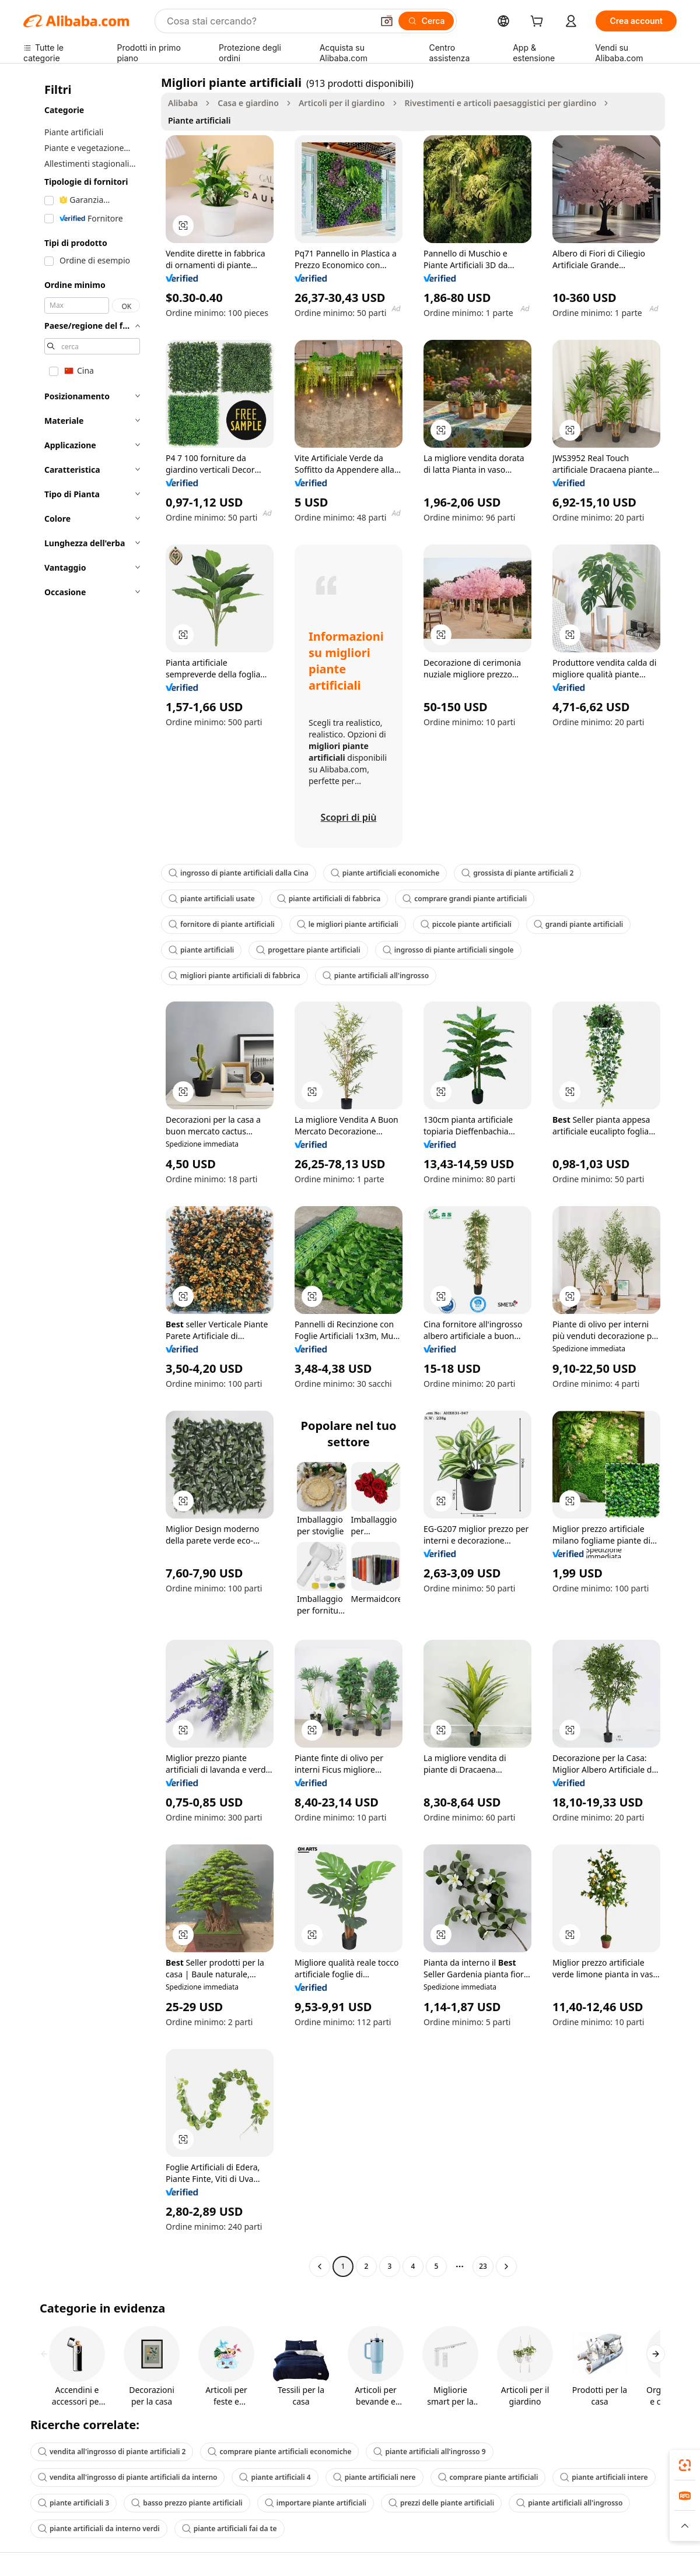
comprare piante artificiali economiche (279, 2451)
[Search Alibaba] (268, 21)
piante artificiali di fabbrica (328, 899)
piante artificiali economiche (385, 873)
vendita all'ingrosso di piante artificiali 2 (112, 2451)
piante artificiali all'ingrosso (376, 976)
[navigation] (88, 1176)
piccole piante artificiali (466, 924)
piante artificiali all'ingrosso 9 (429, 2451)
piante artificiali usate (212, 899)
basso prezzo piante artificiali (187, 2503)
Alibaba (183, 102)
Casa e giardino (248, 102)
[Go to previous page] (319, 2266)
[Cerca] (426, 21)
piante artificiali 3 (73, 2503)
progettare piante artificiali (308, 950)
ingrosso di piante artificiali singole (448, 950)
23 (483, 2266)
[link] (685, 2465)
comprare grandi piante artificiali (464, 899)
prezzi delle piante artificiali (441, 2503)
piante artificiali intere (604, 2477)
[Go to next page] (506, 2266)
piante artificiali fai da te (229, 2528)
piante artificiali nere (374, 2477)
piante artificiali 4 (274, 2477)
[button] (387, 21)
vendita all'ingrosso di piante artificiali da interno (127, 2477)
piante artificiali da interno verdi (99, 2528)
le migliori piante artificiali (347, 924)
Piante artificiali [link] (199, 120)
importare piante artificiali (315, 2503)
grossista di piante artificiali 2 (517, 873)
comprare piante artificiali (488, 2477)
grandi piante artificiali (578, 924)
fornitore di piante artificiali (222, 924)
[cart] (539, 22)
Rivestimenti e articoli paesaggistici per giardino (501, 102)
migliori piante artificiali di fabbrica (234, 976)
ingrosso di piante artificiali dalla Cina (239, 873)
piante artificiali (201, 950)
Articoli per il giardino (342, 102)
